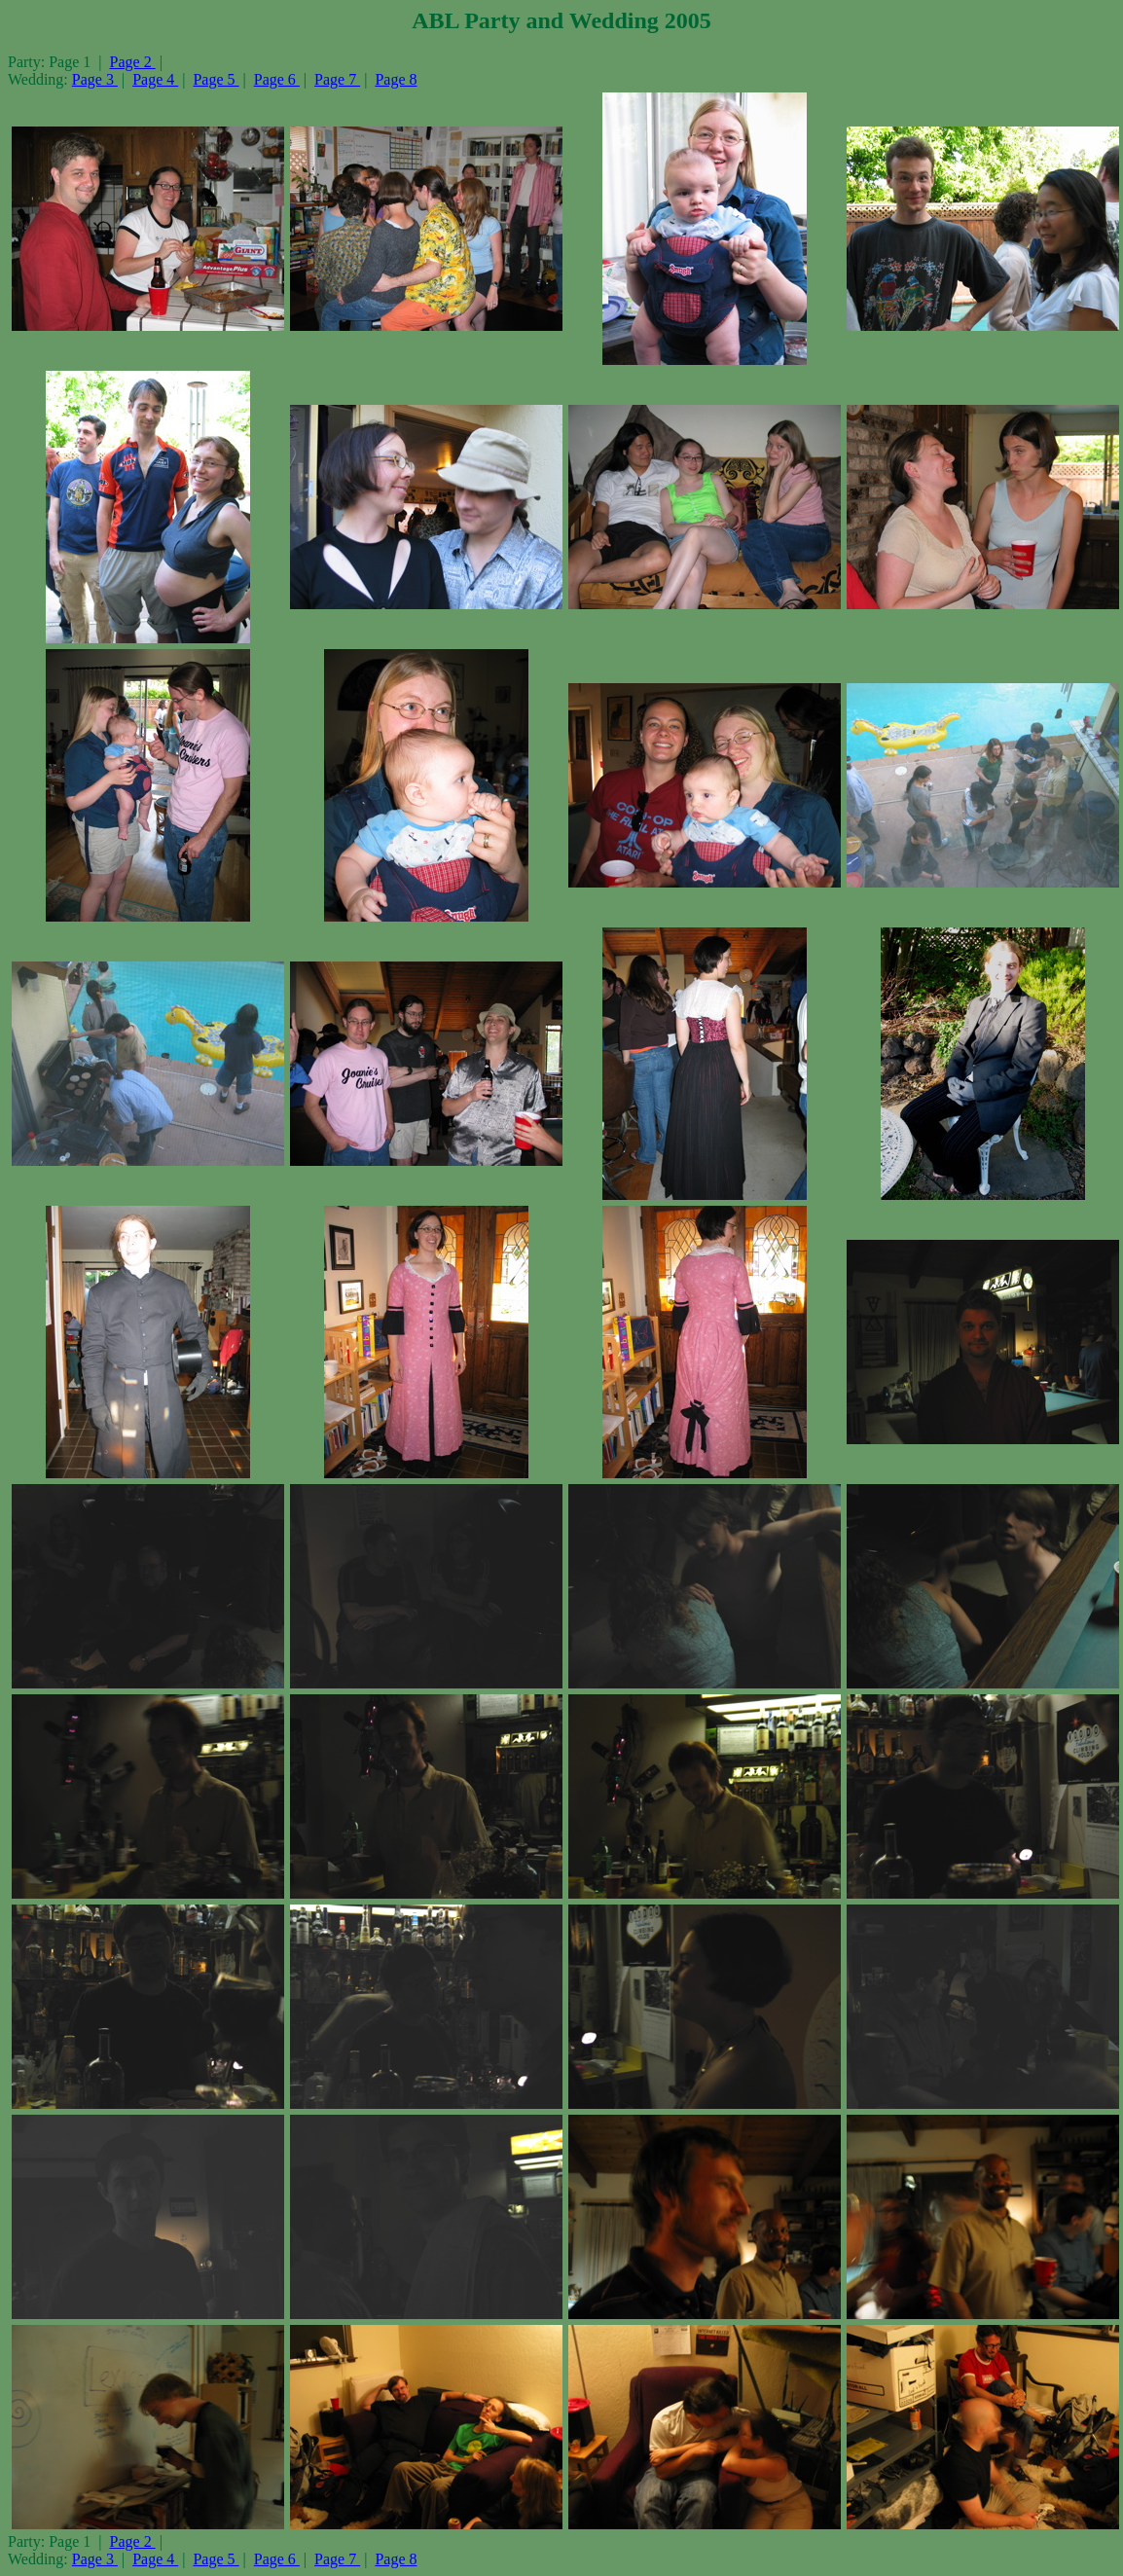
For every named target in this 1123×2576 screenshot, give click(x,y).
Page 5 (215, 79)
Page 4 (155, 79)
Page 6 (277, 79)
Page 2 (133, 62)
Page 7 (337, 79)
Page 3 (95, 79)
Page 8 (396, 79)
